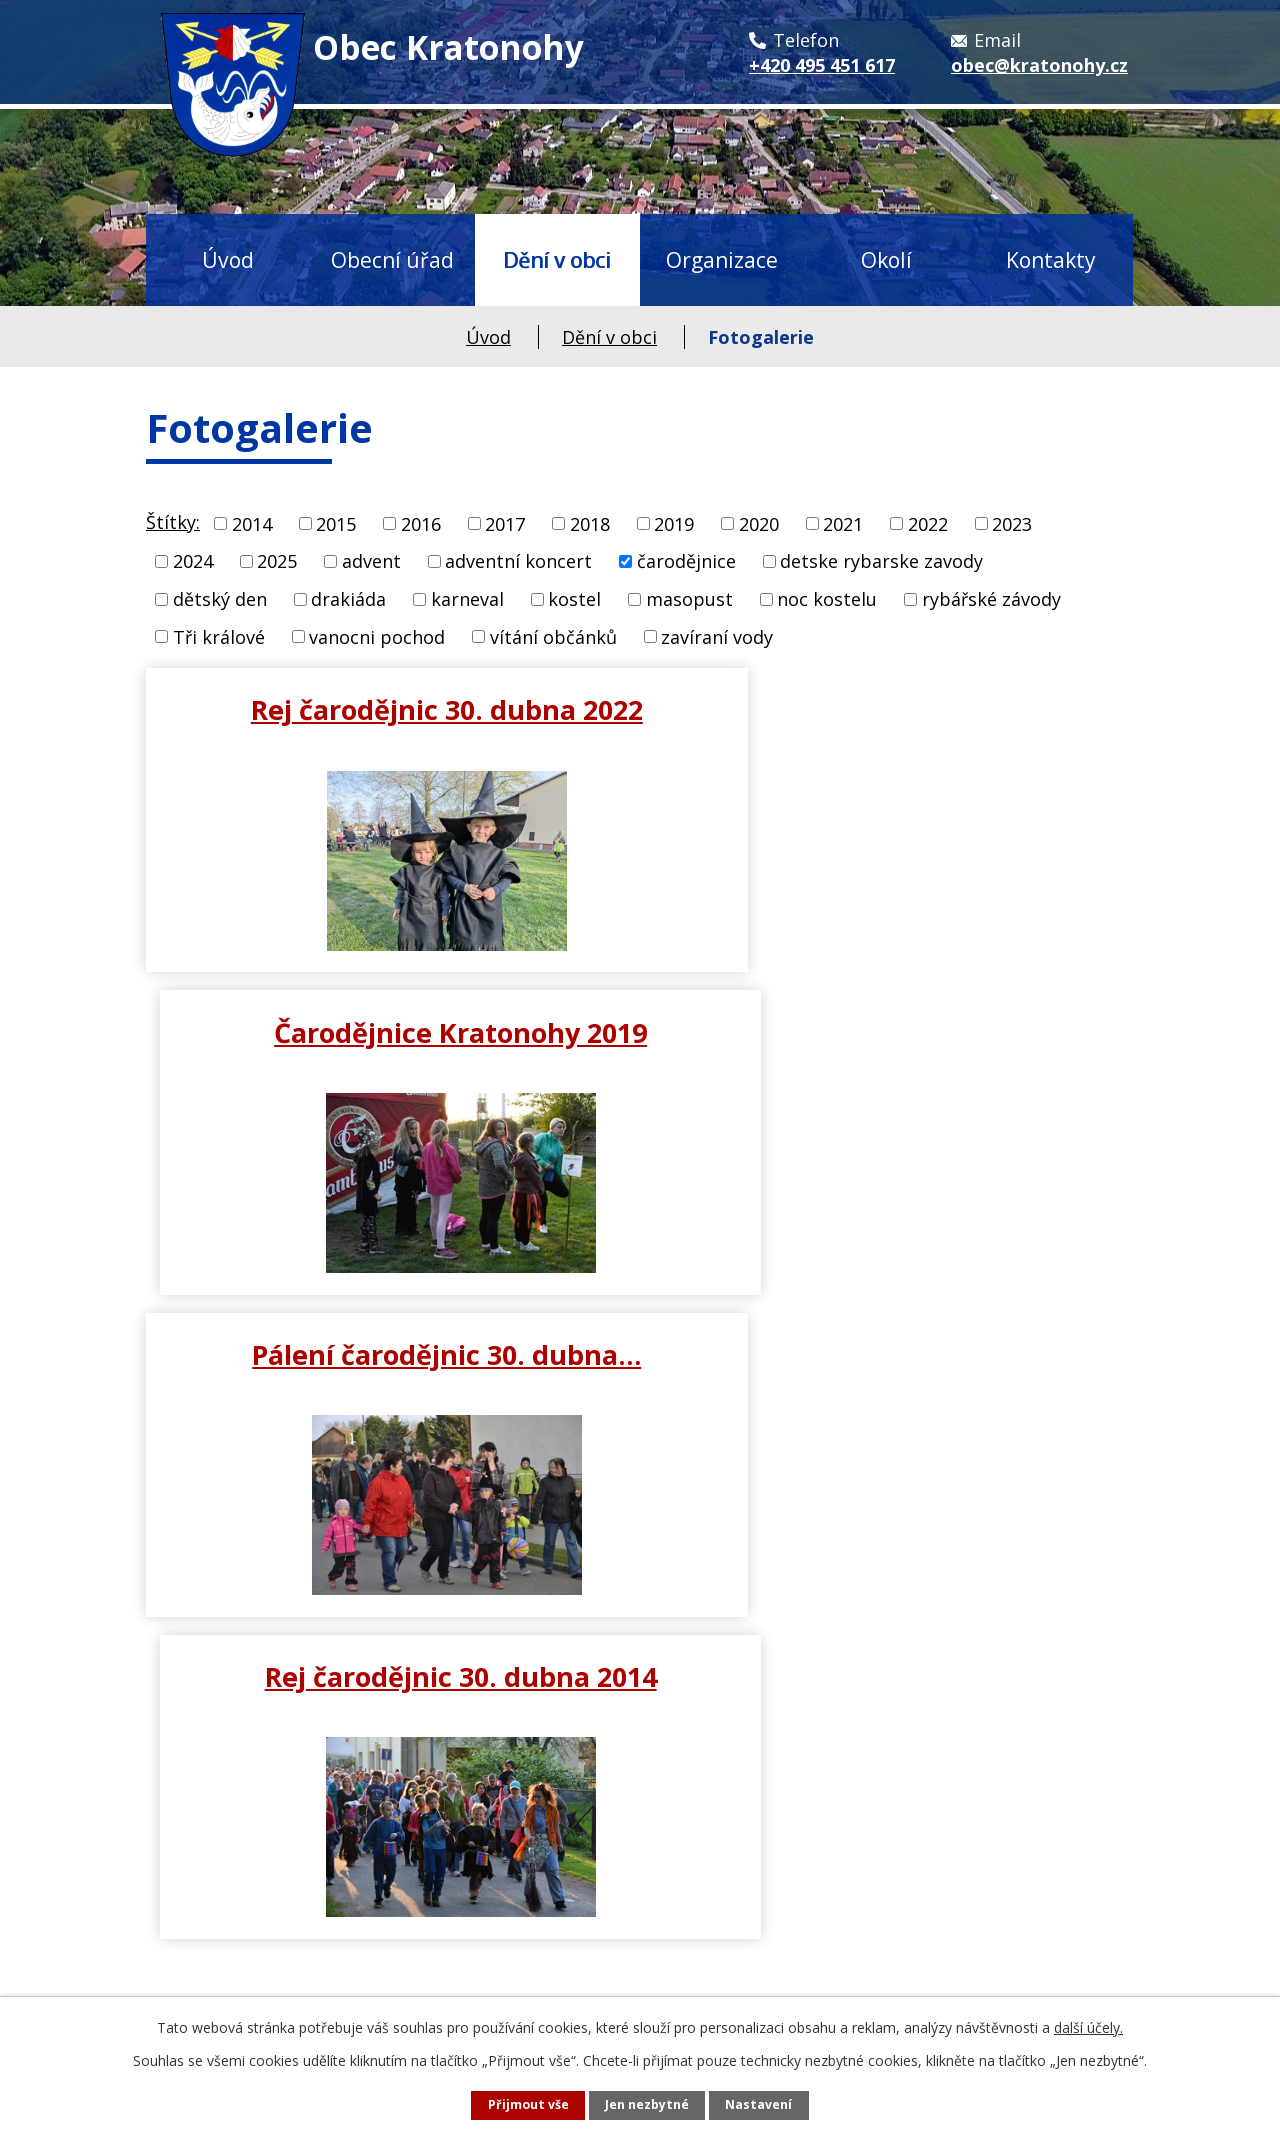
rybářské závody (991, 599)
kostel (574, 599)
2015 (336, 523)
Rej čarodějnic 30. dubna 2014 (892, 1032)
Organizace (722, 259)
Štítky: (173, 522)
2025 (277, 561)
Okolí (886, 259)
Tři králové (219, 636)
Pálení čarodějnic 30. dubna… (388, 1032)
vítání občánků (553, 636)
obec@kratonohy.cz (269, 1943)
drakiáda (348, 599)
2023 (1012, 523)
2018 (590, 523)
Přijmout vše (528, 2104)
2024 (193, 561)
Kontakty (1051, 259)
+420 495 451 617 (257, 1898)
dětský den (220, 599)
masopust (689, 599)
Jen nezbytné (647, 2104)
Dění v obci (557, 259)
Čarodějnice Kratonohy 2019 (891, 709)
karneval (467, 599)
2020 (759, 523)
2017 (505, 523)
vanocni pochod (377, 636)
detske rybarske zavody (881, 561)
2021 (843, 523)
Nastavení (758, 2104)
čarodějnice (686, 561)
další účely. (1088, 2027)
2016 (421, 523)
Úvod (228, 259)
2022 (928, 523)
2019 (674, 523)
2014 (252, 523)
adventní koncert (518, 561)
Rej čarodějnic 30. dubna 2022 (389, 709)
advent (371, 561)
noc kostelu (827, 599)
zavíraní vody (717, 636)
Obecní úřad (392, 259)
